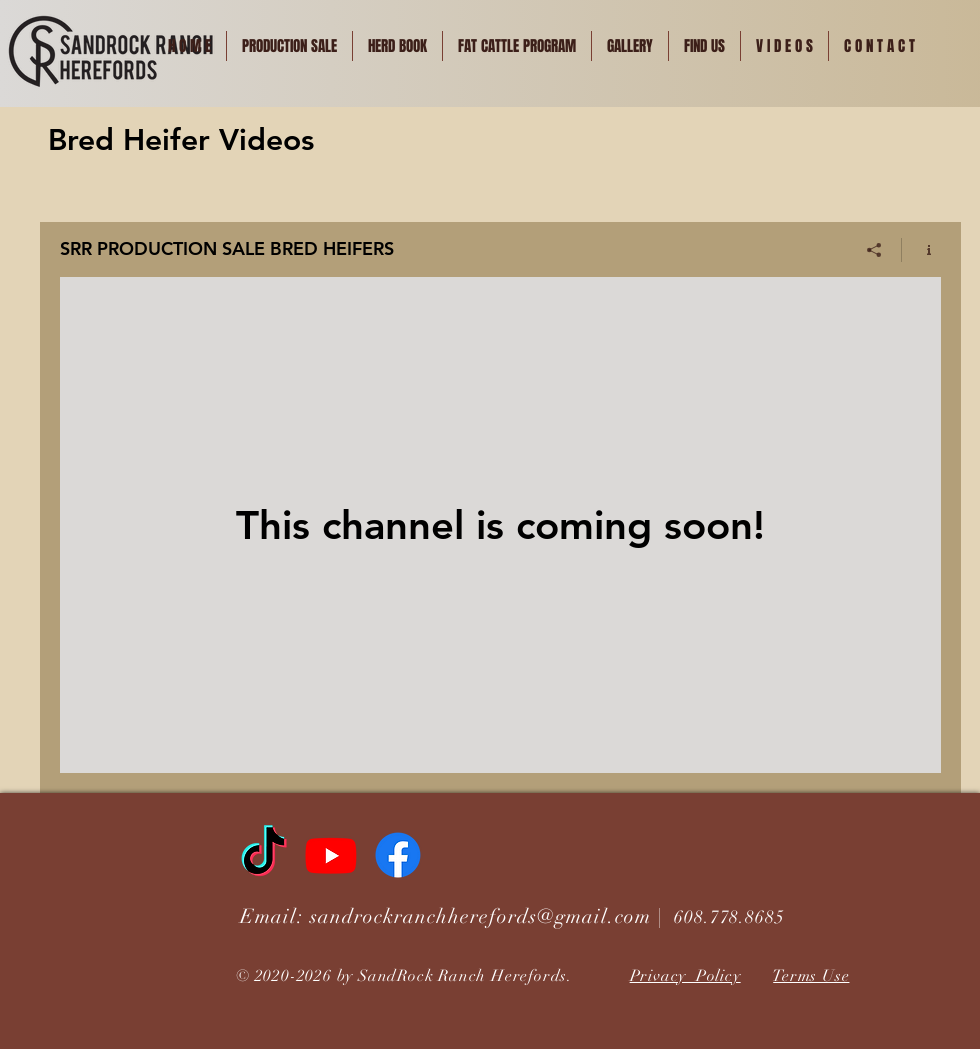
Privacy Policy (685, 976)
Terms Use (811, 976)
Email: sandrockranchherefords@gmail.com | (457, 916)
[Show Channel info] (921, 250)
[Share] (874, 250)
